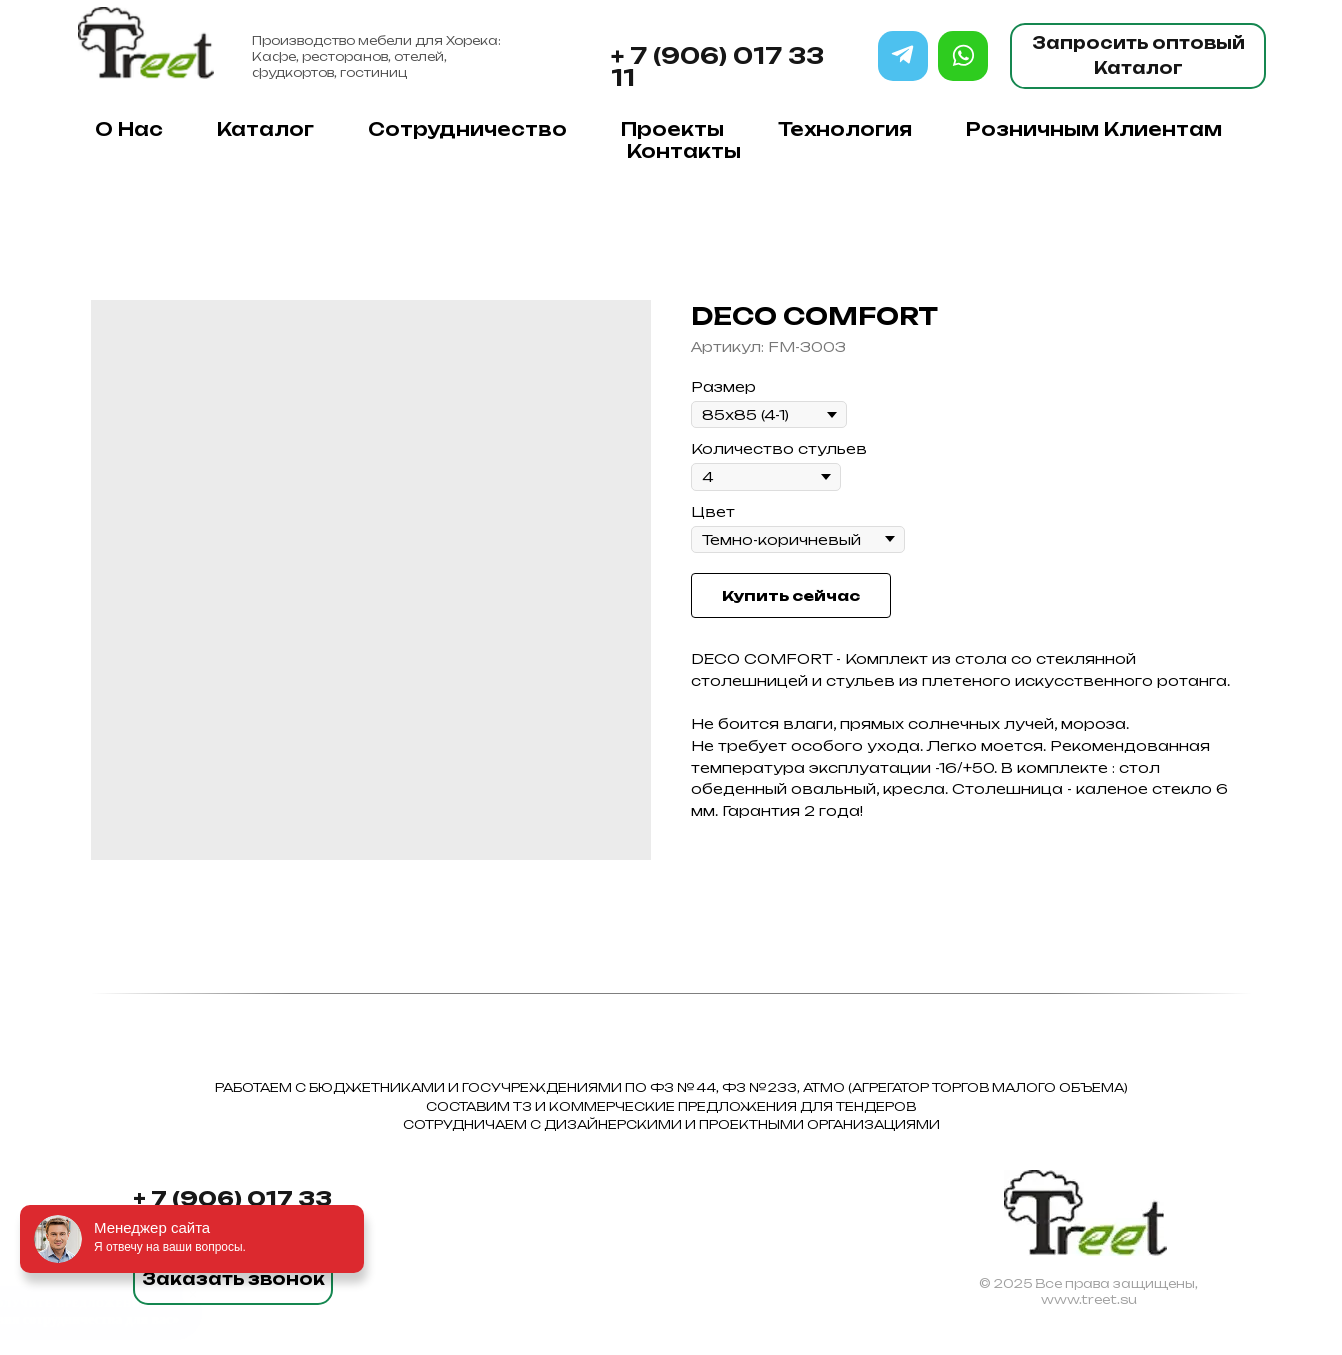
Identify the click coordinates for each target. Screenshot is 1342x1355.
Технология (845, 129)
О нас (129, 129)
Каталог (265, 129)
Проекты (672, 129)
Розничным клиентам (1094, 129)
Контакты (684, 151)
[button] (233, 1280)
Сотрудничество (467, 129)
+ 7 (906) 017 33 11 (717, 66)
